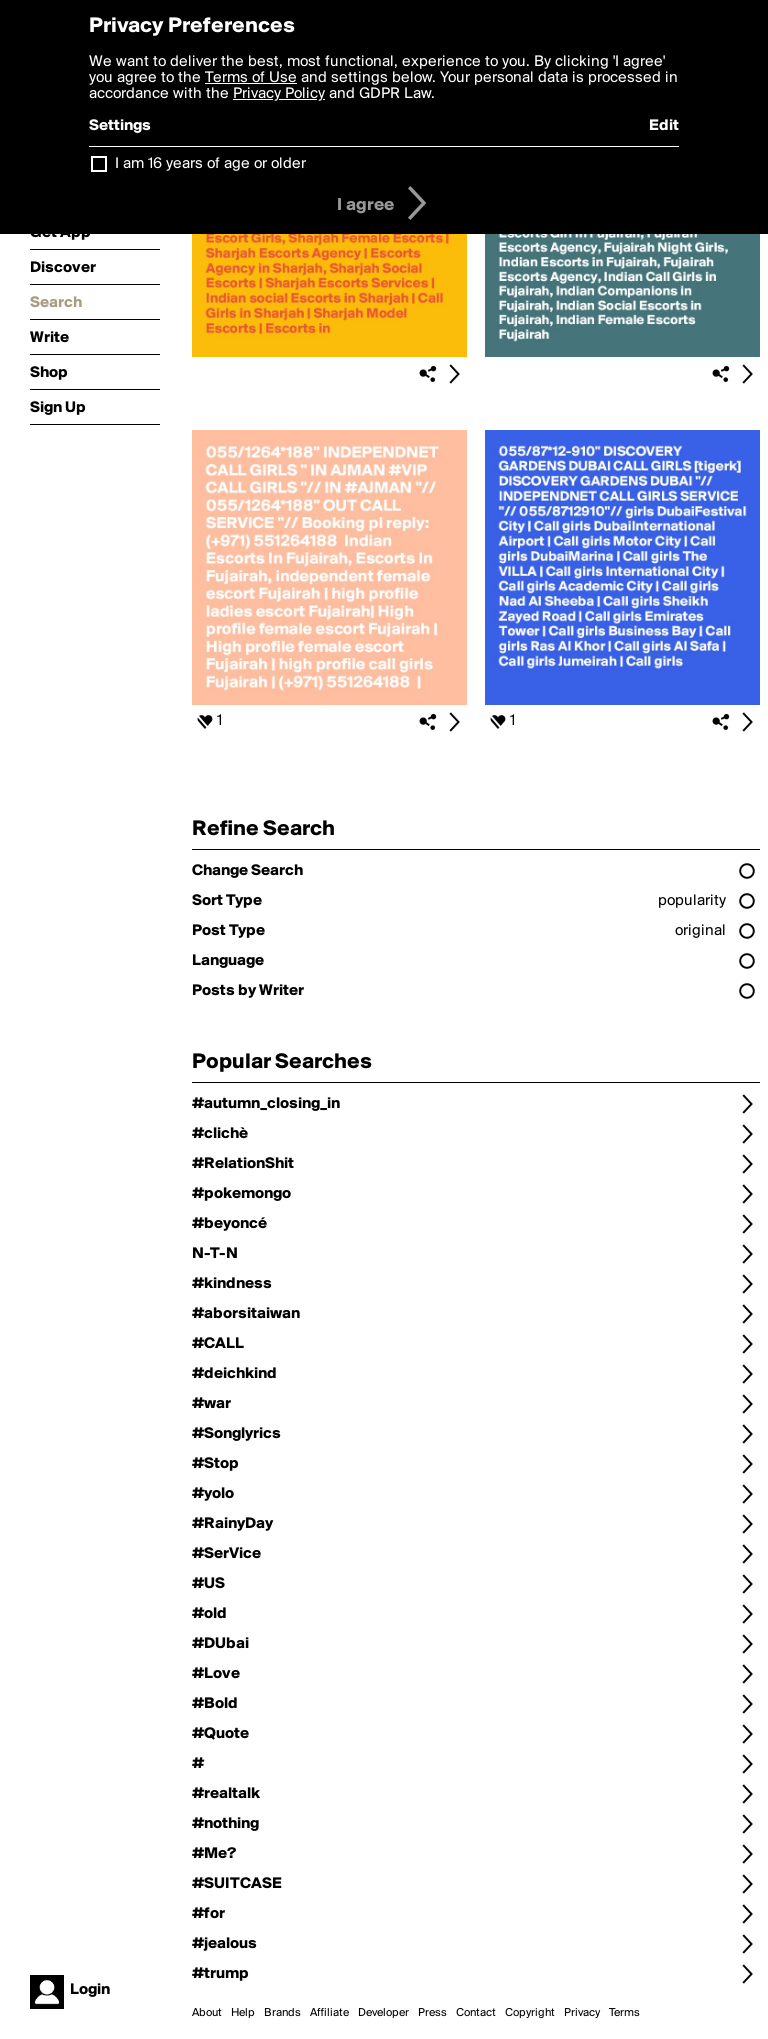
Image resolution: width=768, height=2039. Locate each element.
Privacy (582, 2013)
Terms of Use (251, 78)
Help (243, 2013)
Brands (282, 2013)
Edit (664, 126)
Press (432, 2013)
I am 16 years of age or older (210, 164)
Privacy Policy (279, 94)
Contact (476, 2013)
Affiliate (329, 2013)
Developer (383, 2013)
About (207, 2013)
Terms (624, 2013)
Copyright (530, 2013)
